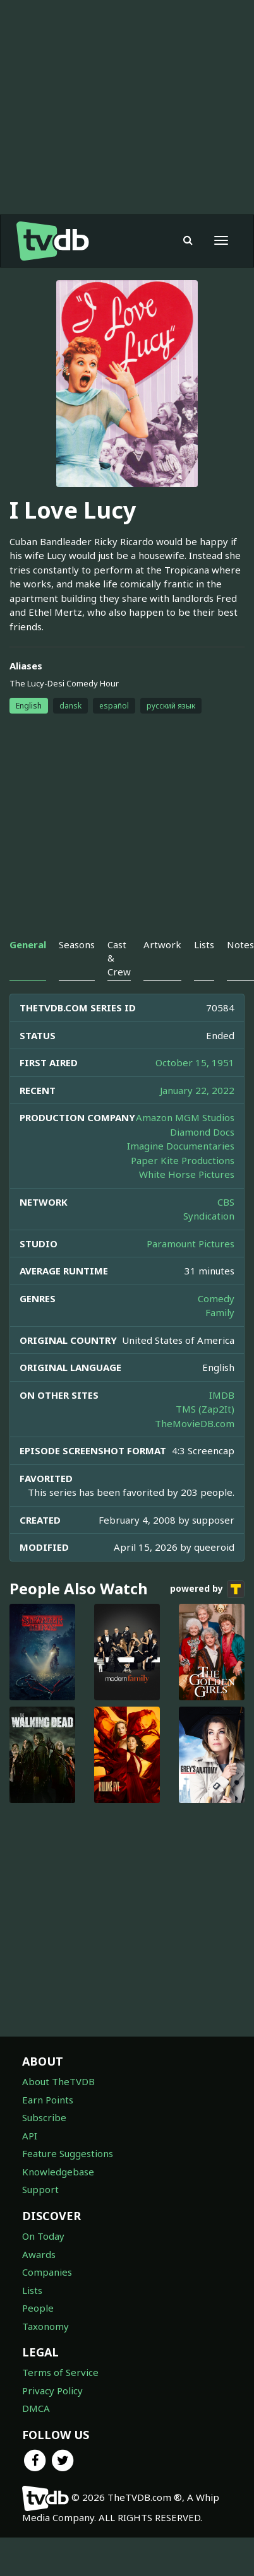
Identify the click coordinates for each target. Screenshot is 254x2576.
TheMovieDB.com (194, 1423)
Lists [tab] (204, 944)
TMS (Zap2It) (205, 1409)
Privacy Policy (52, 2390)
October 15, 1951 (194, 1062)
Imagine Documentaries (180, 1145)
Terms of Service (60, 2372)
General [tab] (27, 944)
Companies (47, 2272)
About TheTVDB (58, 2081)
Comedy (216, 1298)
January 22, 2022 (197, 1090)
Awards (39, 2254)
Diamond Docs (202, 1132)
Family (219, 1312)
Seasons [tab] (77, 944)
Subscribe (44, 2117)
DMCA (36, 2408)
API (29, 2135)
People (38, 2308)
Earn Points (47, 2099)
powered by (207, 1589)
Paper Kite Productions (182, 1160)
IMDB (221, 1395)
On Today (43, 2236)
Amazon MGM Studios (185, 1117)
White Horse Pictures (186, 1174)
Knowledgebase (58, 2171)
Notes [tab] (240, 944)
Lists (32, 2290)
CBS (225, 1202)
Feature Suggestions (67, 2153)
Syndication (208, 1215)
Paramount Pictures (190, 1243)
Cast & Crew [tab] (119, 958)
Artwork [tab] (162, 944)
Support (40, 2189)
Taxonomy (45, 2326)
